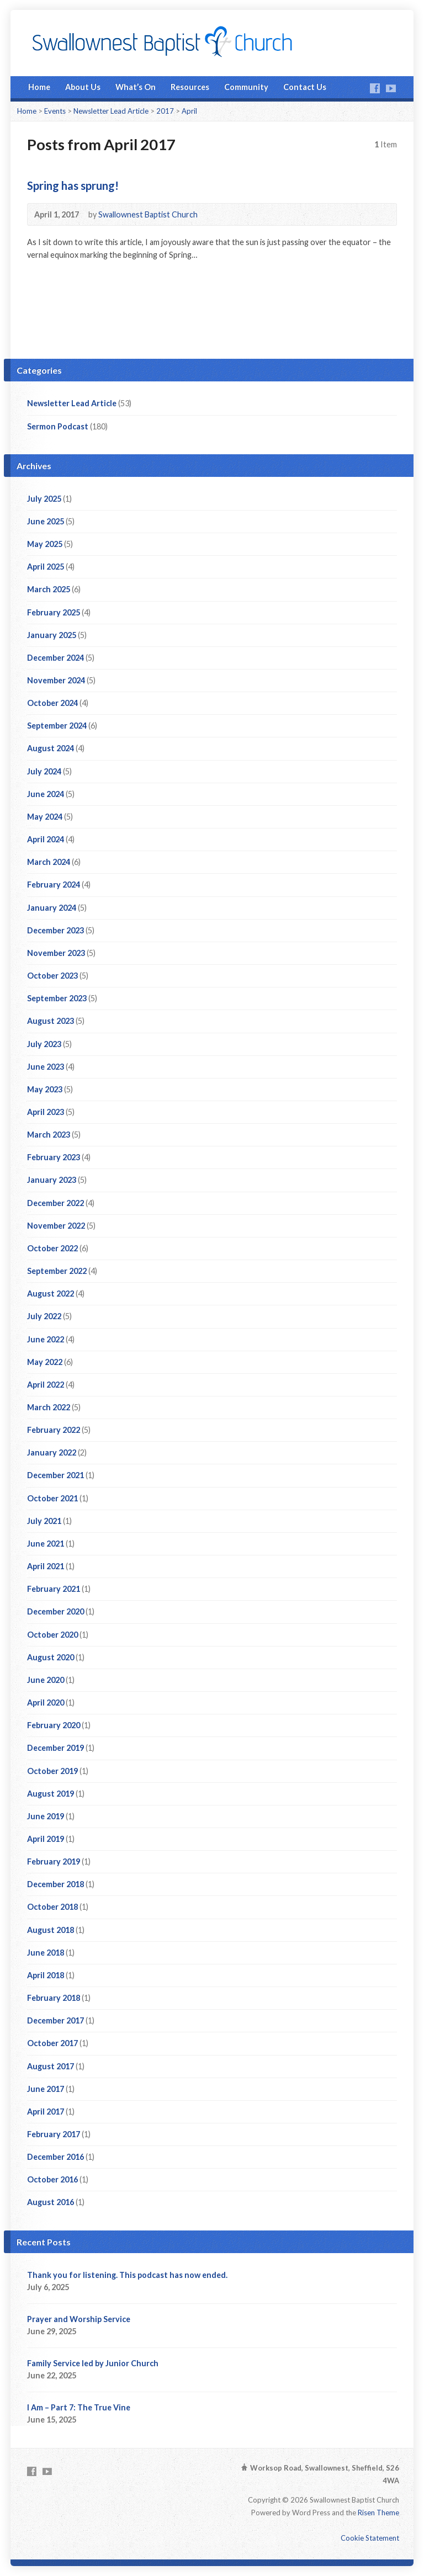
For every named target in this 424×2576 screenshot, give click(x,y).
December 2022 (55, 1203)
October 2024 (52, 703)
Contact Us (304, 87)
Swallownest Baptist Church (148, 214)
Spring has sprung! (73, 185)
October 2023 (52, 975)
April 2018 (45, 1975)
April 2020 (45, 1702)
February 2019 (53, 1861)
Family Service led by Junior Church (92, 2363)
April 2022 (45, 1384)
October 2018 (52, 1906)
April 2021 (45, 1566)
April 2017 (45, 2111)
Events (55, 111)
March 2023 (48, 1134)
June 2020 (45, 1680)
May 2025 (44, 544)
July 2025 (44, 498)
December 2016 (55, 2156)
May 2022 (44, 1362)
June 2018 (45, 1952)
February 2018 (53, 1998)
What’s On (135, 87)
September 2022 (57, 1271)
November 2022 (56, 1225)
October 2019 (52, 1771)
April (189, 111)
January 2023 (51, 1180)
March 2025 (48, 589)
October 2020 (52, 1634)
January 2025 (51, 635)
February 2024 (53, 884)
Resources (190, 87)
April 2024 (45, 839)
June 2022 (45, 1339)
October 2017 (52, 2043)
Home (39, 87)
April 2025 (45, 566)
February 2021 (53, 1589)
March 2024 (48, 862)
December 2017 (55, 2020)
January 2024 (51, 907)
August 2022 (50, 1293)
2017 (165, 111)
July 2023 (44, 1044)
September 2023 (57, 998)
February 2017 (53, 2134)
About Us (82, 87)
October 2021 (52, 1498)
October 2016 (52, 2179)
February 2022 (53, 1430)
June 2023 (45, 1066)
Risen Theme (378, 2512)
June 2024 (45, 794)
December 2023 (55, 930)
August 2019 (50, 1793)
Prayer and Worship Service (78, 2319)
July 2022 (44, 1316)
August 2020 (50, 1657)
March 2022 (48, 1407)
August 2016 (50, 2202)
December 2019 (55, 1747)
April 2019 (45, 1839)
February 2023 (53, 1157)
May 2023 (44, 1089)
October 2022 (52, 1248)
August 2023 (50, 1021)
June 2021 (45, 1543)
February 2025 (53, 612)
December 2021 (55, 1475)
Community (246, 87)
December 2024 (55, 657)
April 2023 (45, 1112)
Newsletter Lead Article (111, 111)
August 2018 (50, 1930)
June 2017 (45, 2089)
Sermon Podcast (57, 426)
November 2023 (56, 953)
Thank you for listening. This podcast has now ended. (127, 2275)
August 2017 (50, 2066)
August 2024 (50, 748)
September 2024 (57, 725)
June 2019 (45, 1816)
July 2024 (44, 771)
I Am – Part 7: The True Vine (78, 2407)
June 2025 (45, 521)
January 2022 (51, 1452)
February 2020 (53, 1725)
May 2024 (44, 816)
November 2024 (56, 680)
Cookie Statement (370, 2537)
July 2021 (44, 1521)
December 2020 (55, 1611)
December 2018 (55, 1884)
